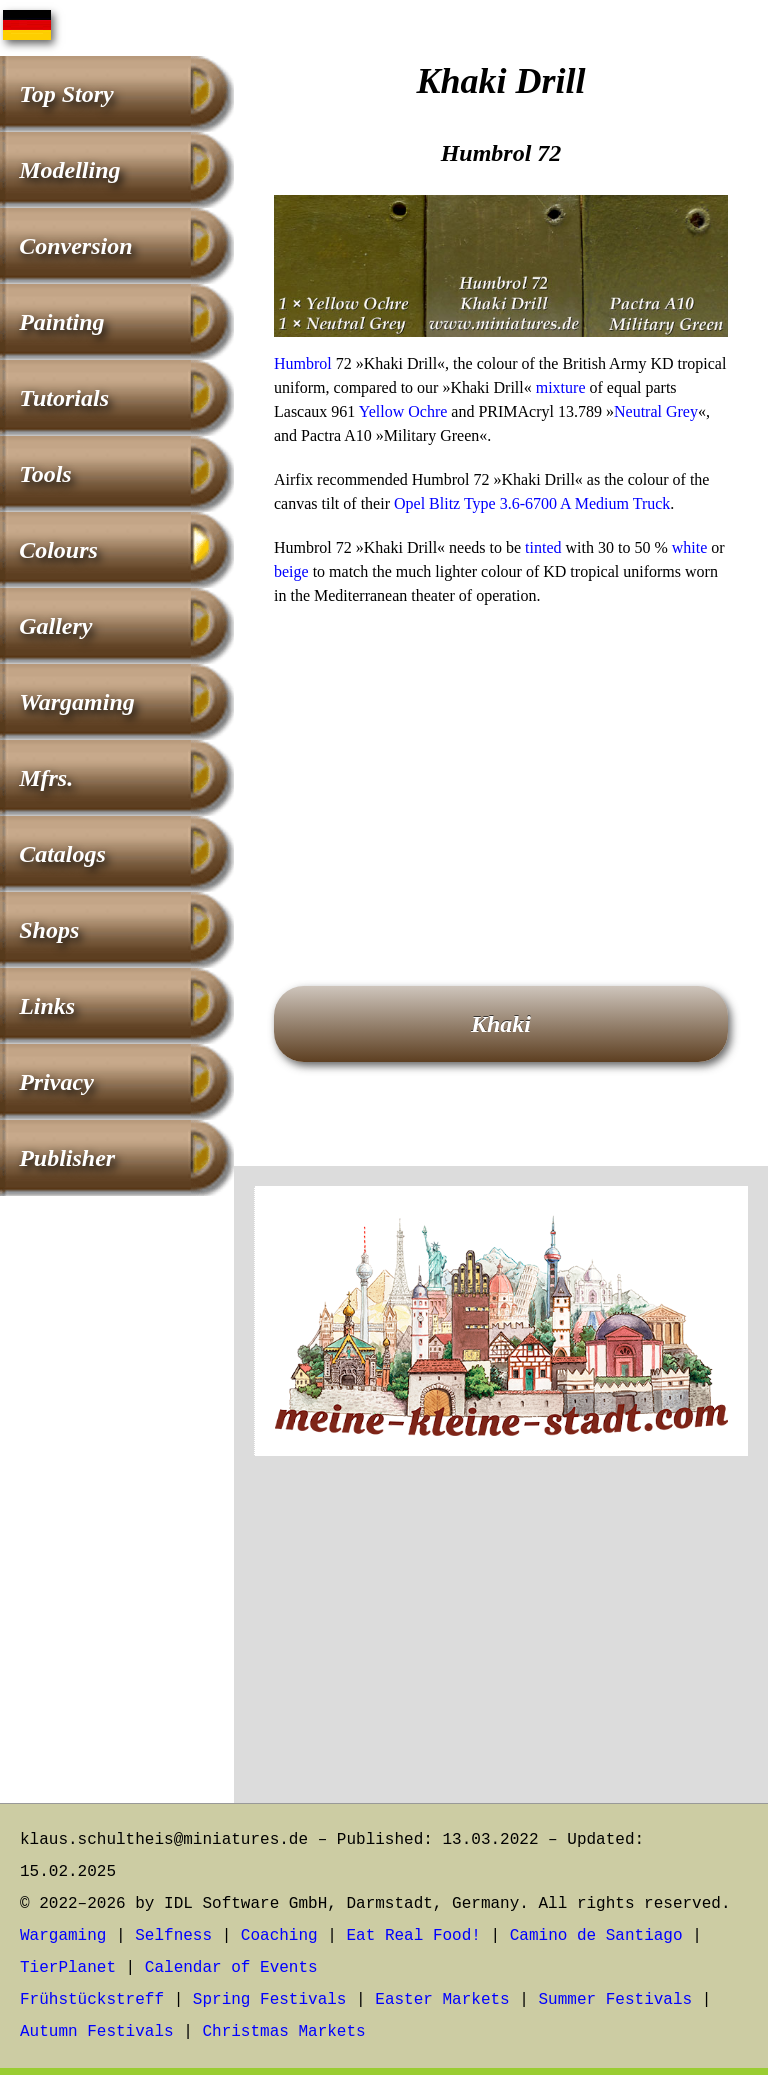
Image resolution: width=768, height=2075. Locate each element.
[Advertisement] (501, 768)
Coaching (279, 1936)
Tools (45, 474)
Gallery (55, 626)
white (690, 547)
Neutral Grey (656, 411)
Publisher (67, 1158)
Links (47, 1006)
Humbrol (303, 363)
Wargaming (77, 702)
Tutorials (64, 398)
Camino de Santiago (596, 1936)
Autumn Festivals (97, 2032)
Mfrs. (46, 778)
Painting (61, 322)
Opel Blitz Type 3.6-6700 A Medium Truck (532, 503)
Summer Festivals (616, 2000)
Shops (49, 930)
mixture (561, 387)
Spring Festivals (270, 2000)
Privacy (56, 1082)
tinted (543, 547)
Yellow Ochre (403, 411)
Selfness (173, 1936)
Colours (58, 550)
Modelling (69, 170)
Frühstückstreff (92, 2000)
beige (291, 571)
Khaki (501, 1024)
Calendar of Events (231, 1968)
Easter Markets (442, 2000)
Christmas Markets (283, 2032)
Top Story (66, 94)
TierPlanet (68, 1968)
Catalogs (62, 854)
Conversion (75, 246)
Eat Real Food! (413, 1936)
